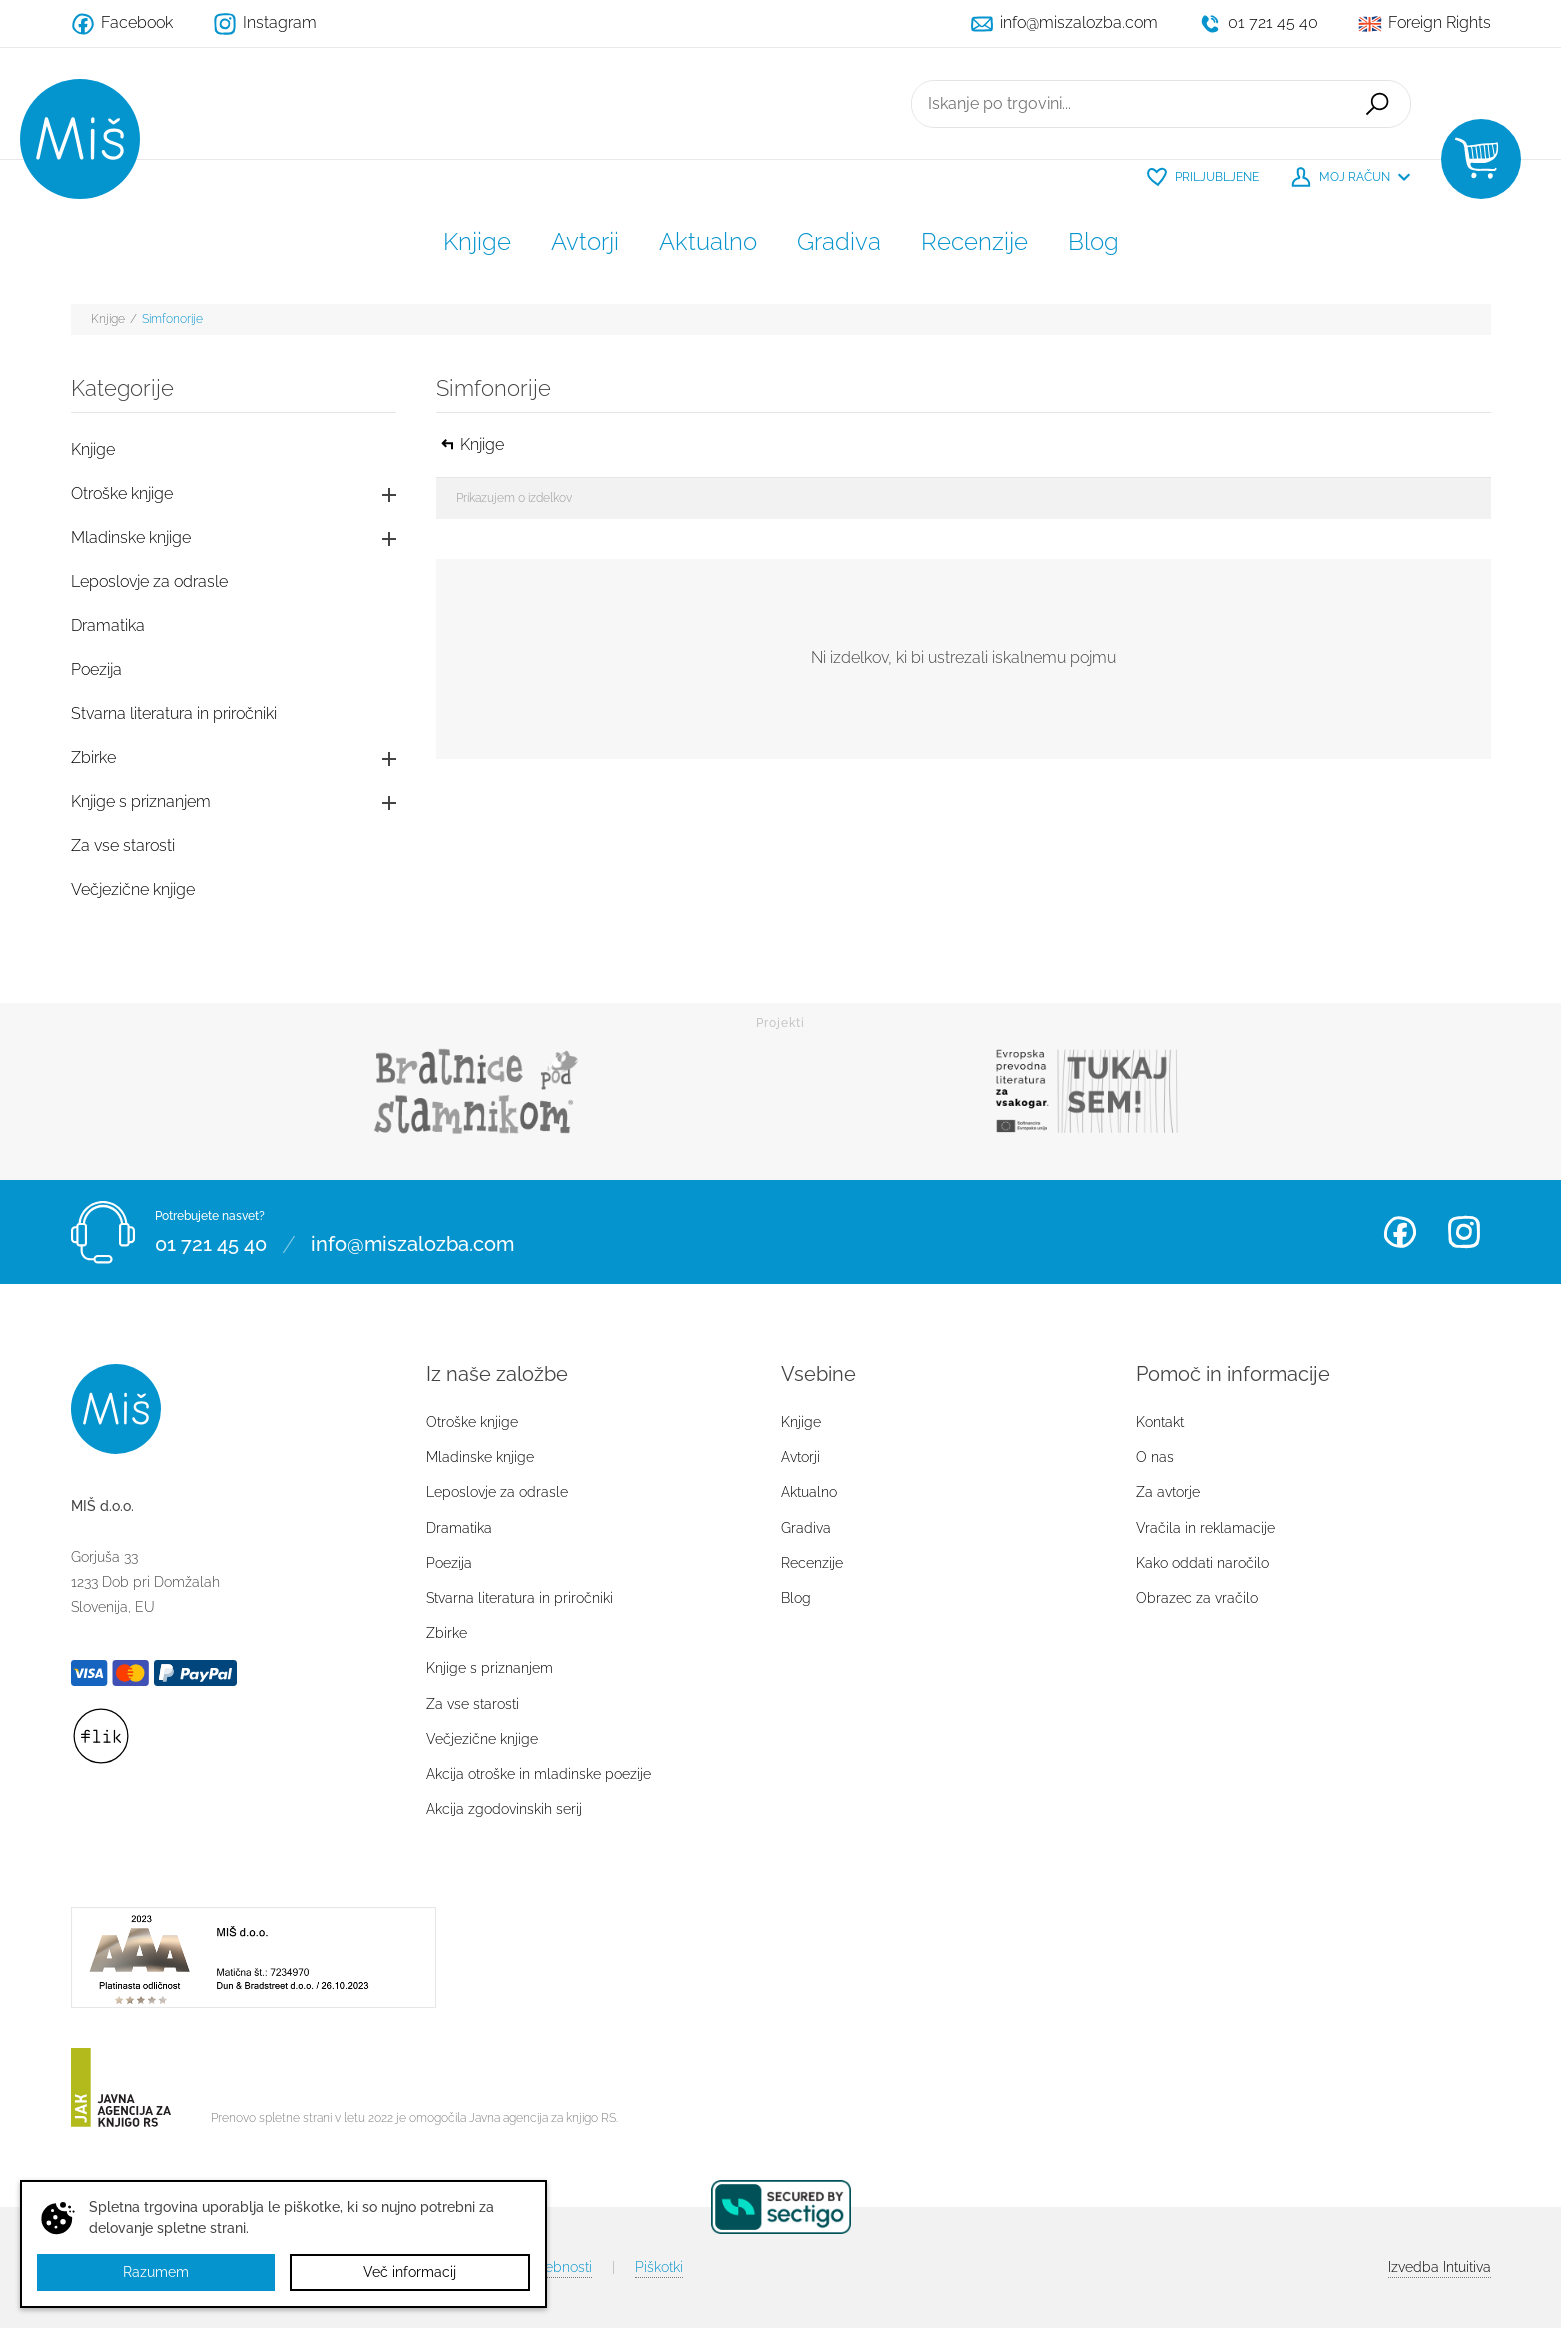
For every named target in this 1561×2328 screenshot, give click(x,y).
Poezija (96, 669)
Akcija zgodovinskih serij (504, 1809)
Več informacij (409, 2272)
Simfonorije (172, 319)
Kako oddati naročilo (1202, 1563)
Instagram (1464, 1232)
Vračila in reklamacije (1205, 1528)
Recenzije (974, 241)
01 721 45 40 (211, 1244)
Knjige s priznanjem (141, 801)
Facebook (1400, 1232)
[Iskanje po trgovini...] (1128, 104)
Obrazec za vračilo (1197, 1598)
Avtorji (585, 241)
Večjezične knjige (133, 889)
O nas (1155, 1457)
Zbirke (93, 757)
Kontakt (1160, 1422)
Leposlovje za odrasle (149, 581)
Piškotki (659, 2267)
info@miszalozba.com (412, 1244)
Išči (1377, 104)
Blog (1093, 241)
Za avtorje (1168, 1492)
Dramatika (108, 625)
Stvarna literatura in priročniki (174, 713)
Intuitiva (1439, 2267)
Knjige (477, 241)
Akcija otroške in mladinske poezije (538, 1774)
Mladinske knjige (131, 537)
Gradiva (839, 241)
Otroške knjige (122, 493)
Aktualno (708, 241)
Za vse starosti (123, 845)
